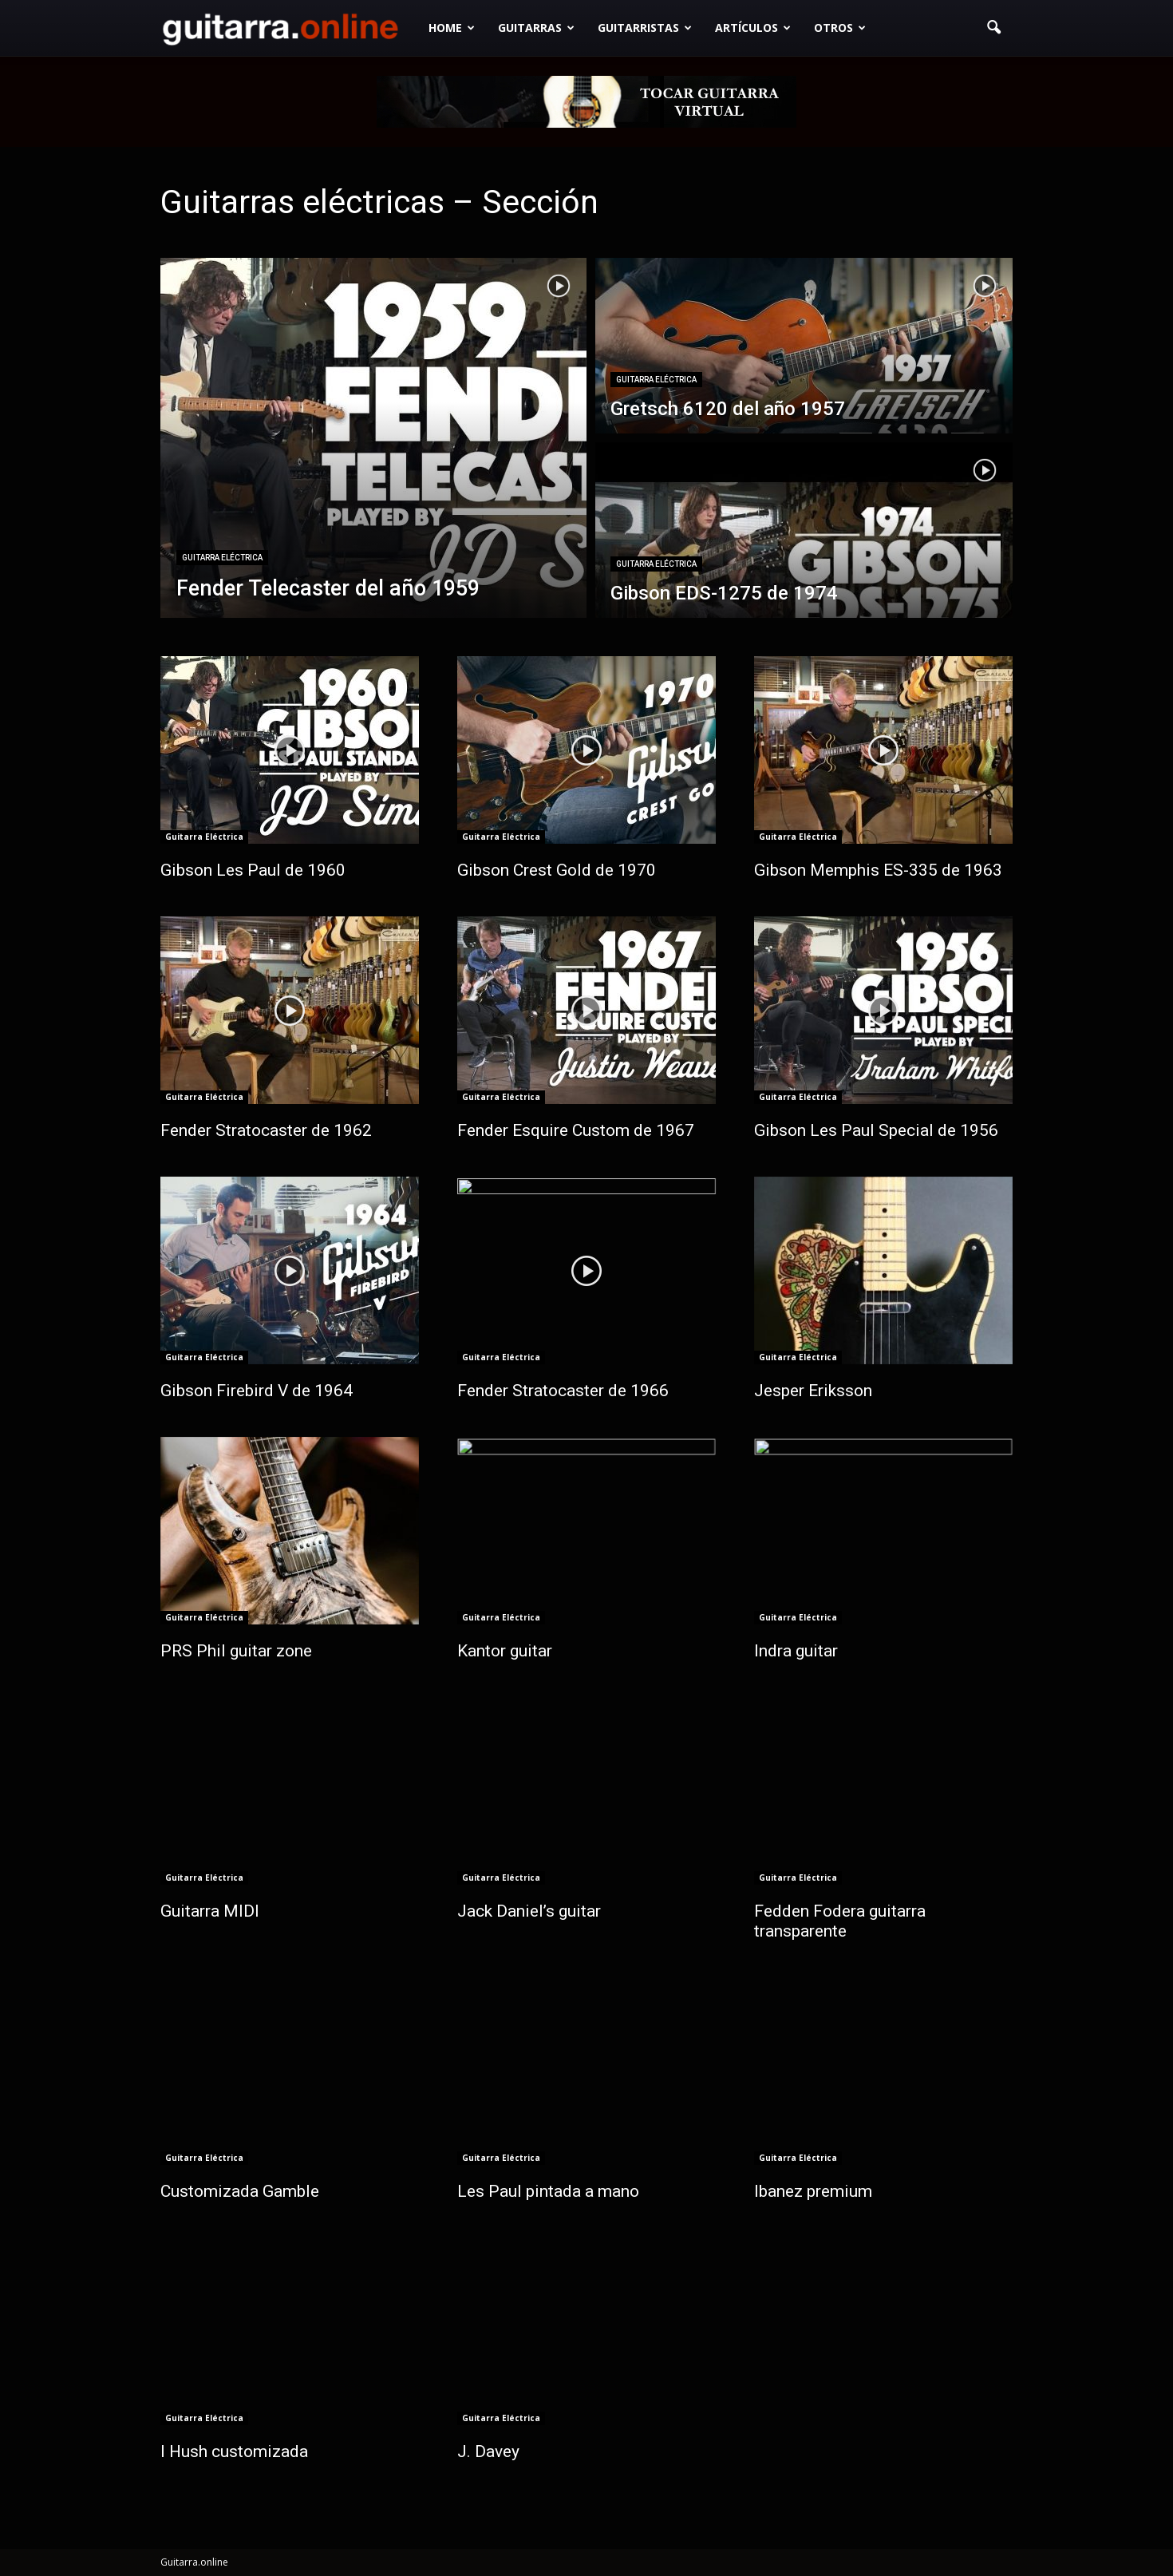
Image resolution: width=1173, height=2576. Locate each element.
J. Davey (488, 2451)
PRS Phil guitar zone (236, 1650)
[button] (993, 28)
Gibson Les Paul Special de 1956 (876, 1130)
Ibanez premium (813, 2191)
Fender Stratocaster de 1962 (266, 1130)
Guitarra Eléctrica (222, 557)
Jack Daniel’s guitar (529, 1911)
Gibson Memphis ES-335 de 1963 (878, 870)
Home (452, 27)
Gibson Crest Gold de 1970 (556, 870)
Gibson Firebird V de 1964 (256, 1390)
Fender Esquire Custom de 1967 (575, 1130)
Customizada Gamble (239, 2191)
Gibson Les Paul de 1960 (253, 870)
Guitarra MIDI (209, 1911)
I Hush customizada (234, 2451)
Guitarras (536, 27)
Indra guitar (796, 1650)
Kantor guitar (504, 1650)
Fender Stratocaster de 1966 (563, 1390)
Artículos (753, 27)
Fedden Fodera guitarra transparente (840, 1921)
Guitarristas (645, 27)
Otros (840, 27)
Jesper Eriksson (813, 1390)
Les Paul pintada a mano (548, 2191)
